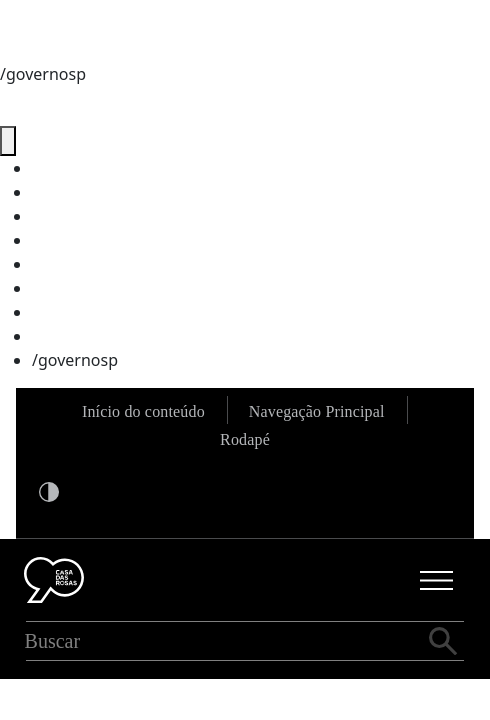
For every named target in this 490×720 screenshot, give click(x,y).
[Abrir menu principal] (436, 580)
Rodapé (245, 439)
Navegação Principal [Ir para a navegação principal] (317, 411)
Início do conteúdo (143, 411)
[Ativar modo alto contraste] (49, 491)
